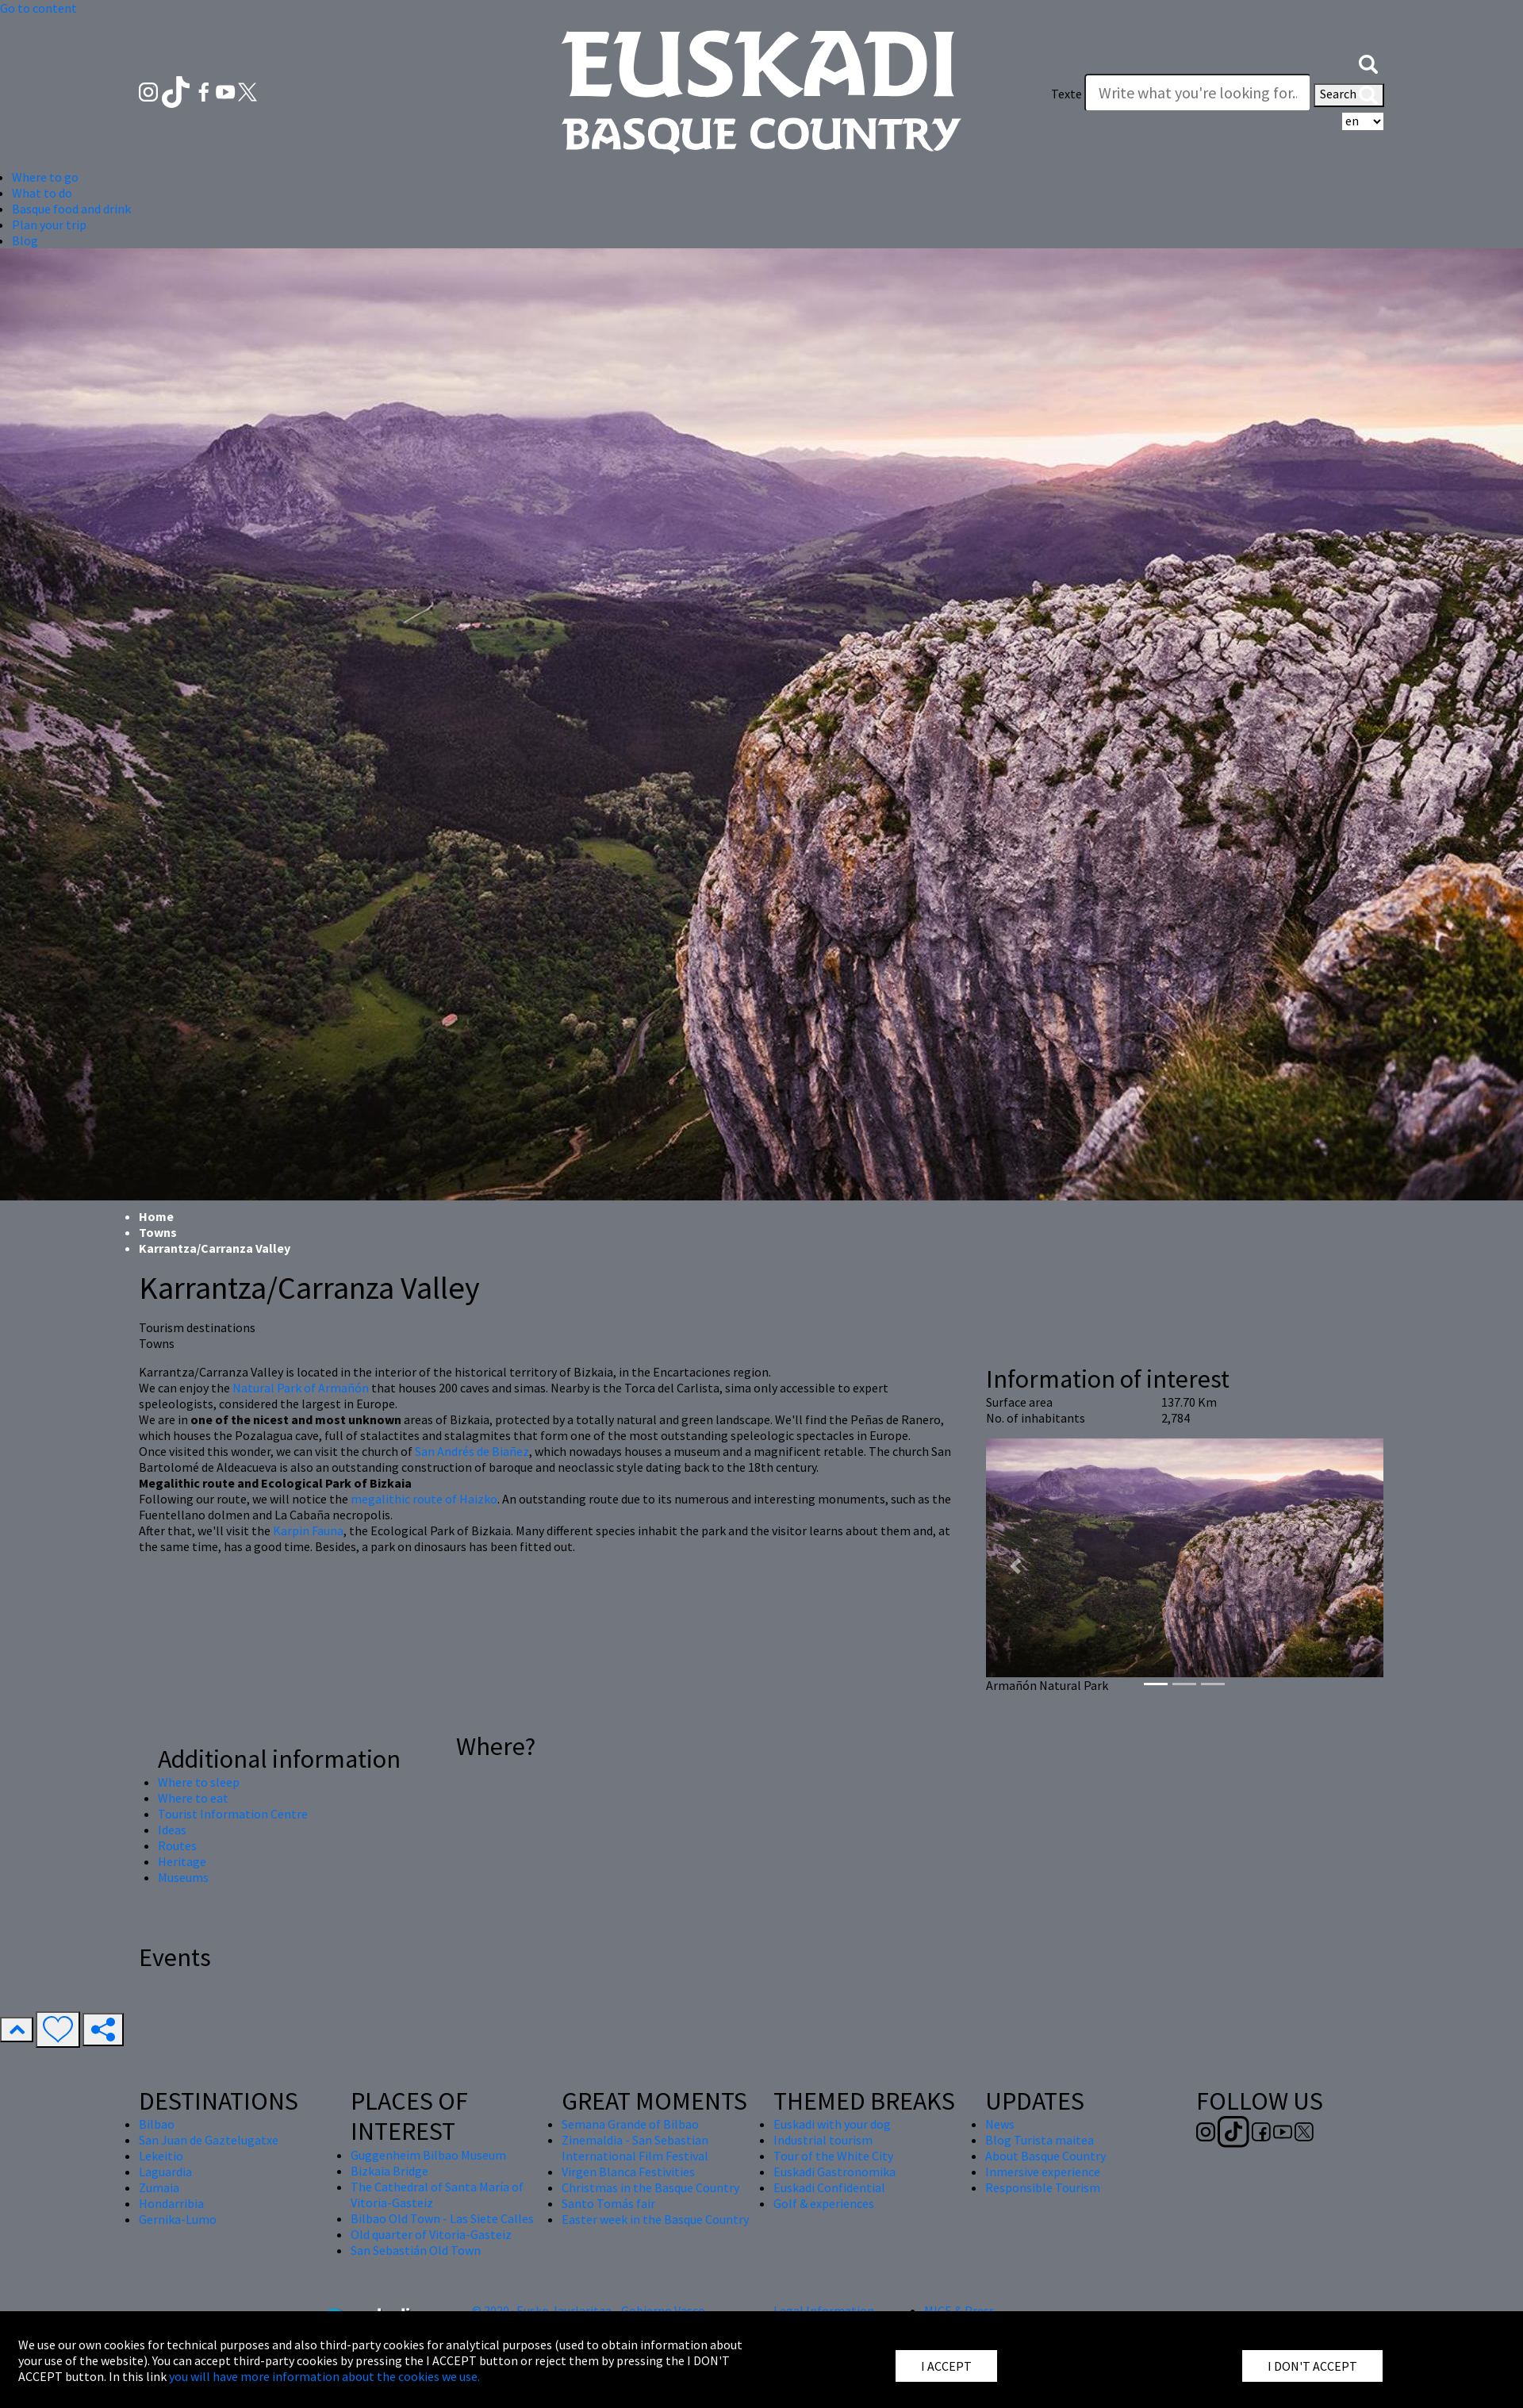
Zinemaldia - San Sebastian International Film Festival (635, 2148)
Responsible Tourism (1042, 2187)
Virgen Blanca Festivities (628, 2171)
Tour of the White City (833, 2156)
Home (156, 1216)
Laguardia (165, 2171)
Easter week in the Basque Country (655, 2219)
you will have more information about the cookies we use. (324, 2376)
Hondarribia (171, 2203)
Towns (158, 1232)
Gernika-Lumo (178, 2219)
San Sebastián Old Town (416, 2250)
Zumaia (159, 2187)
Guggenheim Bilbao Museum (428, 2155)
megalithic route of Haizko (424, 1499)
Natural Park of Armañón (300, 1388)
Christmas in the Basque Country (650, 2187)
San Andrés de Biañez (472, 1451)
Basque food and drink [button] (71, 209)
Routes (177, 1845)
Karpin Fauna (308, 1530)
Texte (1066, 94)
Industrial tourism (823, 2140)
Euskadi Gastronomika (834, 2171)
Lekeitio (161, 2156)
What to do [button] (42, 193)
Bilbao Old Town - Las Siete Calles (442, 2218)
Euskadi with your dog (832, 2124)
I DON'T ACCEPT (1312, 2366)
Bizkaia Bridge (389, 2171)
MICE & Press (959, 2310)
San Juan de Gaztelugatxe (208, 2140)
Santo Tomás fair (608, 2203)
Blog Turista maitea (1039, 2140)
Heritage (182, 1861)
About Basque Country (1045, 2156)
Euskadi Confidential (829, 2187)
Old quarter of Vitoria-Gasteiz (431, 2234)
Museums (183, 1877)
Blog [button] (25, 240)
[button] (1368, 62)
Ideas (172, 1830)
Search (1349, 95)
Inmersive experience (1042, 2171)
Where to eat (193, 1798)
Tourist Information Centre (233, 1814)
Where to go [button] (45, 177)
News (1000, 2124)
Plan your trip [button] (49, 224)
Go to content (38, 8)
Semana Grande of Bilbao (630, 2124)
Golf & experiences (823, 2203)
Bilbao (157, 2124)
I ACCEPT (946, 2366)
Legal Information (823, 2310)
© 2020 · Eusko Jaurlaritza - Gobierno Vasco (588, 2310)
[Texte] (1197, 93)
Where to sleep (199, 1782)
